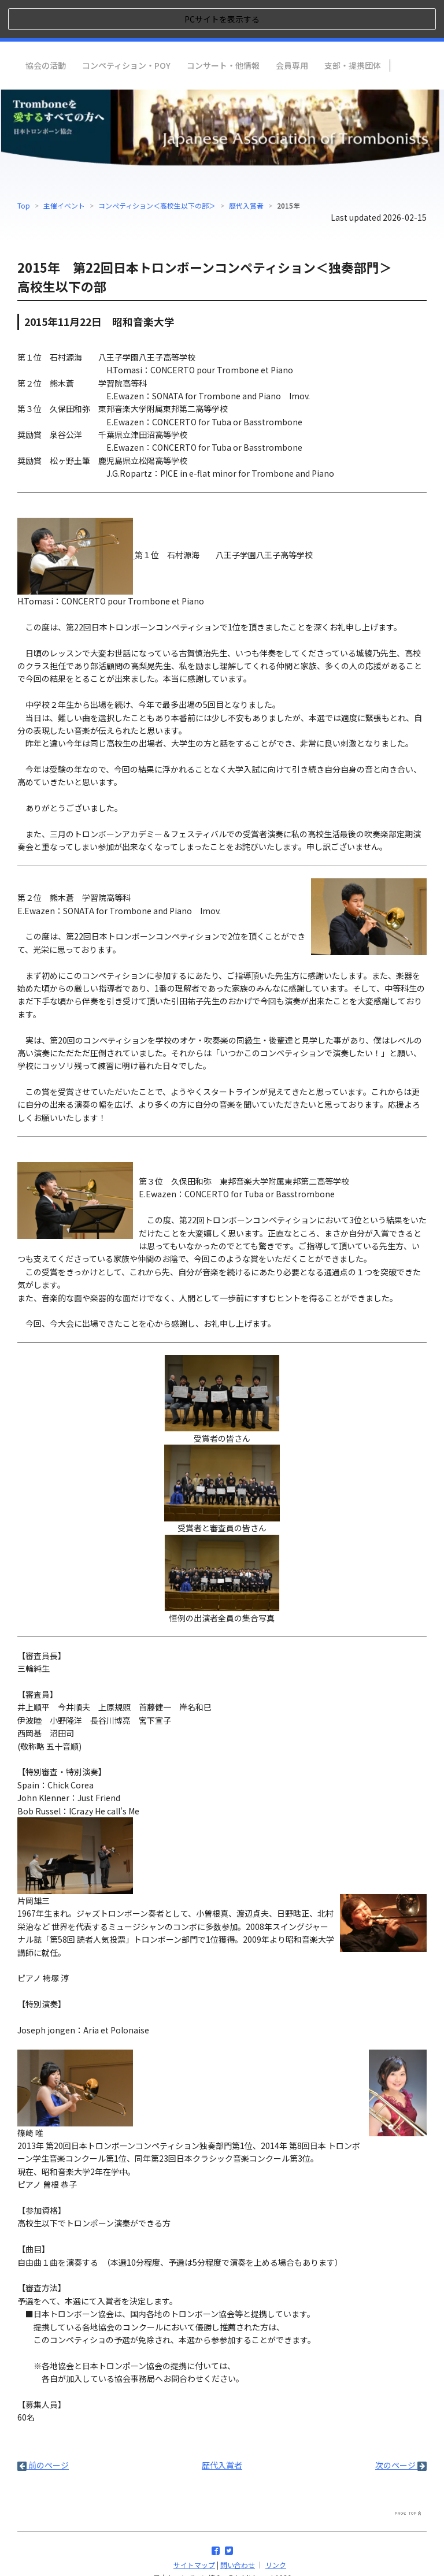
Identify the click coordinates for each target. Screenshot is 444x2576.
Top (23, 167)
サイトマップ (194, 2526)
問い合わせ (237, 2526)
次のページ (401, 2426)
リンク (275, 2526)
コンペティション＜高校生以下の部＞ (157, 167)
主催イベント (64, 167)
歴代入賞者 (246, 167)
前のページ (43, 2426)
